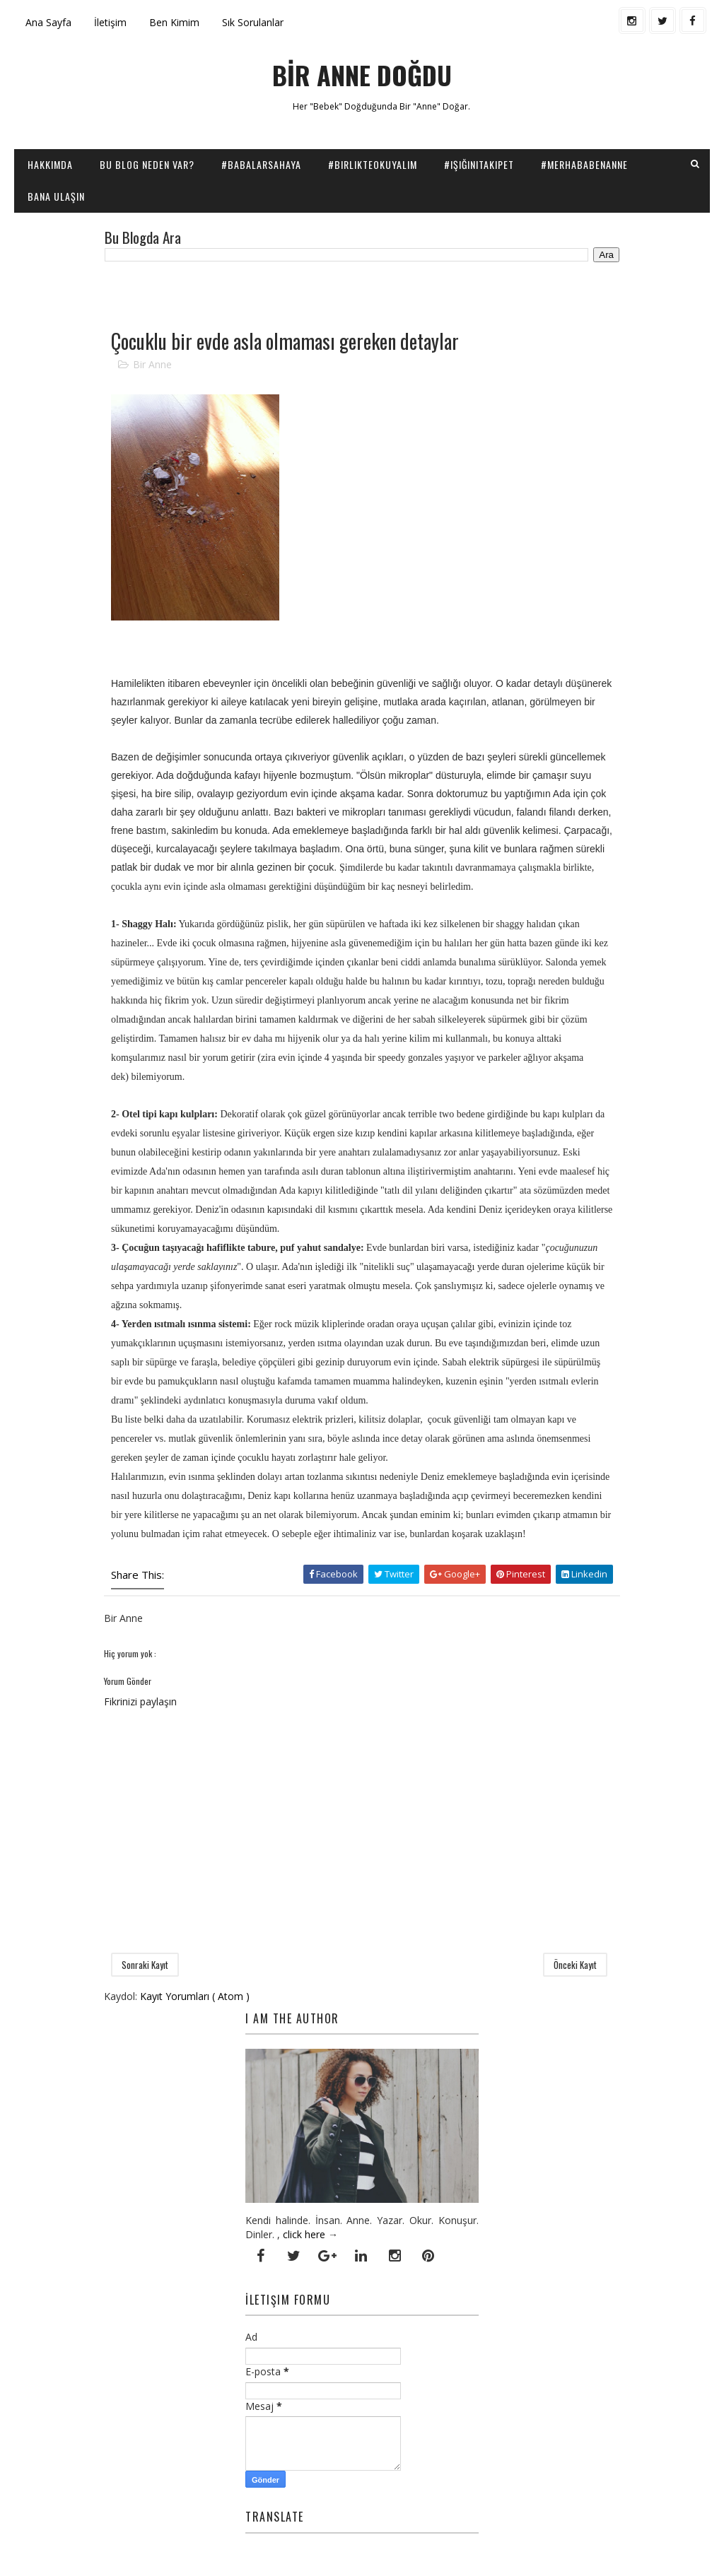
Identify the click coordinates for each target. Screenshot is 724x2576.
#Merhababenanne (584, 164)
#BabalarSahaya (261, 164)
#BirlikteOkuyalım (372, 164)
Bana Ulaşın (56, 196)
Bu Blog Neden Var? (147, 164)
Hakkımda (50, 164)
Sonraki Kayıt (145, 1965)
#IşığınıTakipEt (479, 164)
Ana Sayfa (48, 22)
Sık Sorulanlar (253, 22)
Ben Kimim (174, 22)
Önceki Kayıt (575, 1965)
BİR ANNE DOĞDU (362, 74)
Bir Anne (152, 364)
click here (304, 2234)
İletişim (110, 22)
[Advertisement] (269, 294)
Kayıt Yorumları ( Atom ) (195, 1996)
